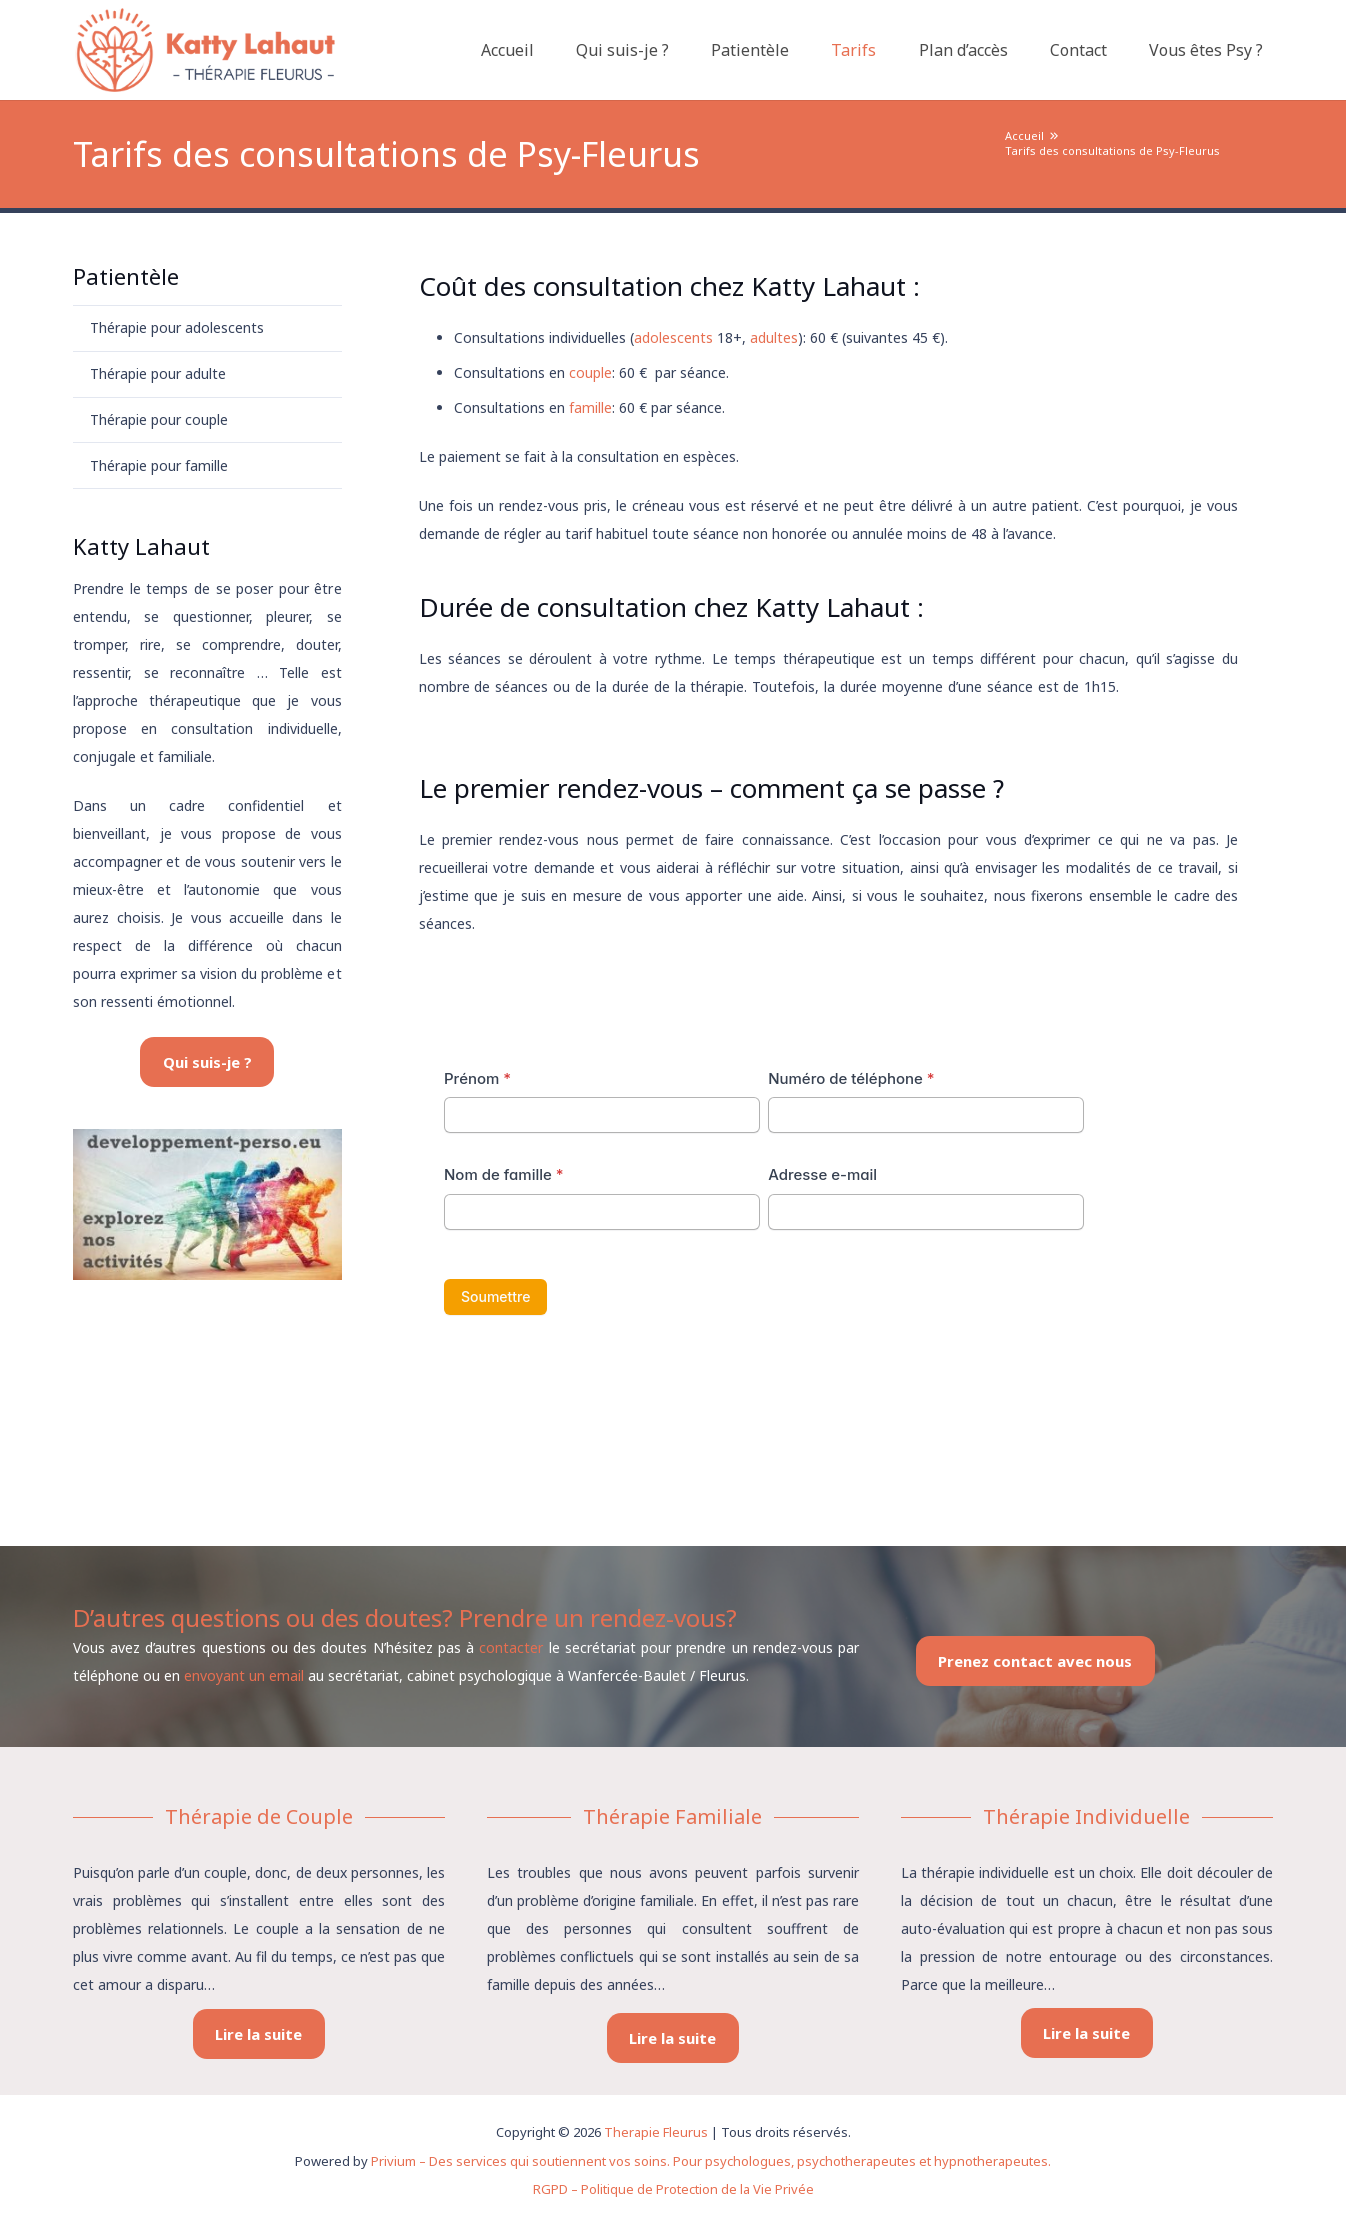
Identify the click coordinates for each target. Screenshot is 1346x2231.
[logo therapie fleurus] (205, 50)
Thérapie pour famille (159, 465)
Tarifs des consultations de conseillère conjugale (577, 972)
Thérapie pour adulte (158, 373)
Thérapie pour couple (159, 419)
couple (590, 372)
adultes (774, 337)
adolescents (673, 337)
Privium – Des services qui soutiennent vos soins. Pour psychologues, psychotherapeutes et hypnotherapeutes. (711, 2161)
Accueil (1024, 135)
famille (590, 407)
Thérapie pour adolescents (177, 327)
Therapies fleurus (475, 1475)
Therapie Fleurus (656, 2132)
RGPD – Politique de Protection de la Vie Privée (673, 2189)
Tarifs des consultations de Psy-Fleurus (1112, 150)
